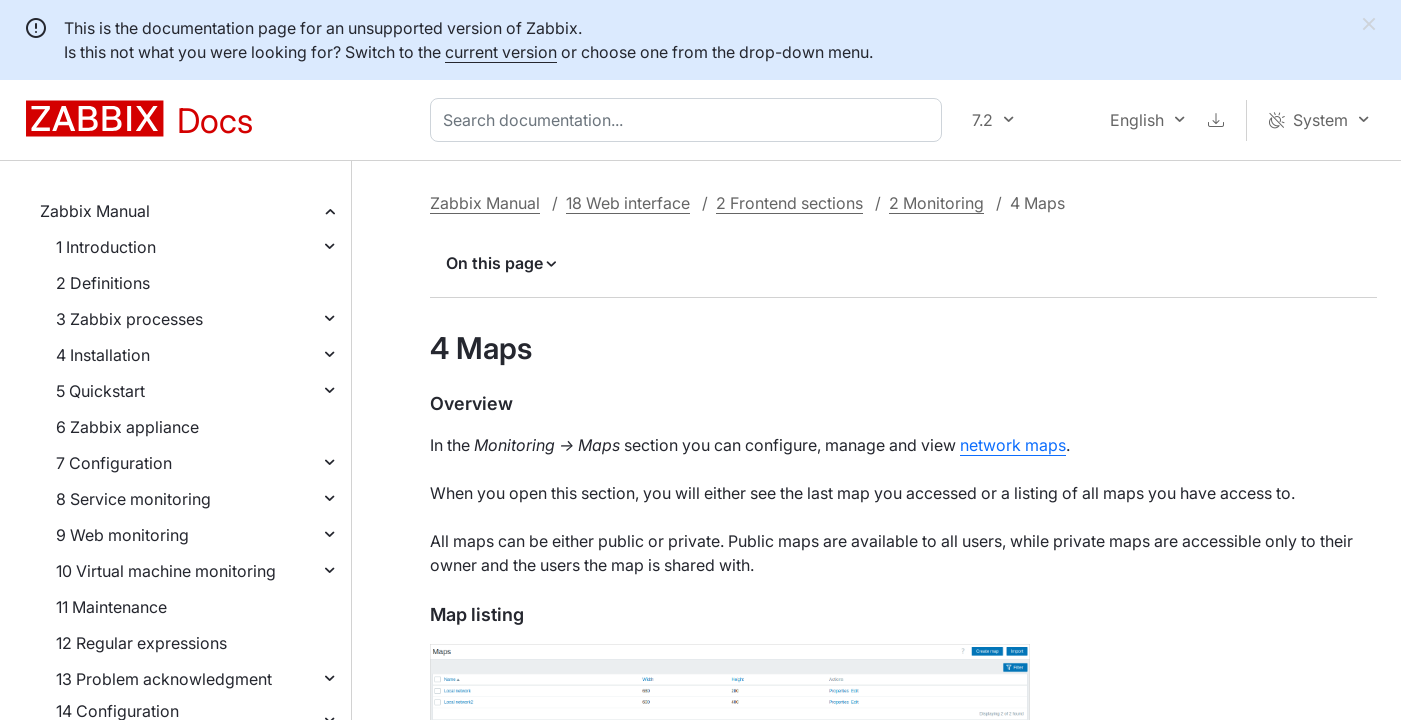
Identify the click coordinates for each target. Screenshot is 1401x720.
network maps (1013, 445)
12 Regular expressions (141, 643)
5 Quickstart (100, 391)
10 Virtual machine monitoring (166, 571)
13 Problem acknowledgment (164, 679)
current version (501, 52)
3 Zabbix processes (129, 319)
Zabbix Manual (95, 211)
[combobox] (690, 120)
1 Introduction (106, 247)
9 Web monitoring (122, 535)
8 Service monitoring (133, 499)
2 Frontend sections (789, 203)
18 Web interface (628, 203)
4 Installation (103, 355)
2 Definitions (103, 283)
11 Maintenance (111, 607)
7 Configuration (114, 463)
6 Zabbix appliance (127, 427)
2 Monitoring (936, 203)
